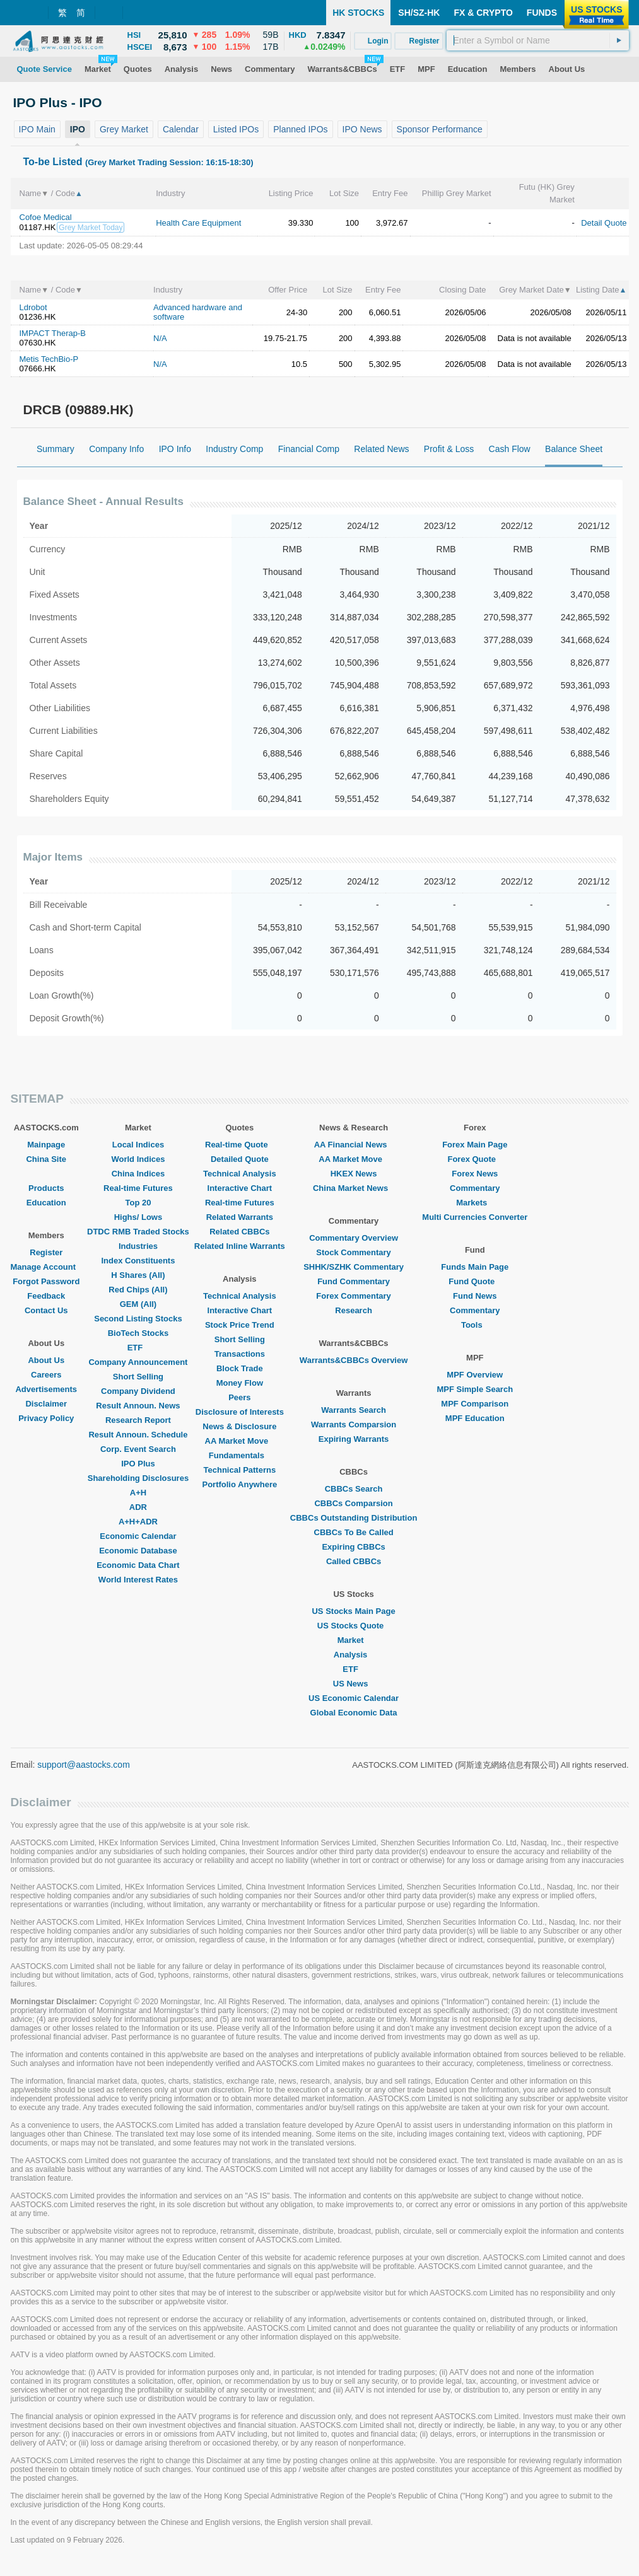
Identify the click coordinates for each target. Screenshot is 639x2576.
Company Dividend (138, 1391)
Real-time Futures (138, 1188)
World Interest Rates (138, 1579)
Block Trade (239, 1368)
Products (46, 1188)
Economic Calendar (138, 1536)
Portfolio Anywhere (239, 1484)
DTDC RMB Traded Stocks (138, 1231)
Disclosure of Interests (240, 1412)
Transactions (239, 1354)
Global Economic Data (353, 1712)
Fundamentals (240, 1455)
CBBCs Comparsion (353, 1503)
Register (46, 1252)
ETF (138, 1347)
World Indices (138, 1159)
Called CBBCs (353, 1561)
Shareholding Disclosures (138, 1478)
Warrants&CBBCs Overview (353, 1360)
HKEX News (354, 1173)
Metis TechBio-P (49, 359)
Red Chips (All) (137, 1289)
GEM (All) (138, 1304)
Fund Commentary (353, 1281)
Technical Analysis (239, 1173)
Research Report (138, 1420)
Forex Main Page (474, 1144)
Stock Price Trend (239, 1325)
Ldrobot (33, 307)
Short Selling (138, 1376)
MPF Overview (475, 1374)
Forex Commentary (353, 1296)
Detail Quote (603, 223)
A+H (138, 1492)
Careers (46, 1374)
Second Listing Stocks (138, 1318)
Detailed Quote (240, 1159)
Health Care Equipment (198, 223)
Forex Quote (474, 1159)
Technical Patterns (240, 1470)
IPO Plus (138, 1463)
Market (353, 1640)
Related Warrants (239, 1217)
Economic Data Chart (138, 1565)
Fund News (474, 1296)
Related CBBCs (239, 1231)
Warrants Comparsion (353, 1424)
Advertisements (46, 1389)
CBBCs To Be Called (354, 1532)
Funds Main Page (474, 1267)
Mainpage (46, 1144)
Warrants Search (353, 1410)
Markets (474, 1202)
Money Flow (239, 1383)
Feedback (46, 1296)
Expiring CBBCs (353, 1547)
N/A (160, 338)
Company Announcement (137, 1362)
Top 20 (138, 1202)
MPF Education (475, 1418)
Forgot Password (46, 1281)
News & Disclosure (239, 1426)
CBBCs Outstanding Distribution (354, 1518)
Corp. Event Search (138, 1449)
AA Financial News (354, 1144)
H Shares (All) (138, 1275)
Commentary (475, 1188)
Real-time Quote (239, 1144)
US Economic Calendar (353, 1698)
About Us (46, 1360)
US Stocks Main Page (353, 1611)
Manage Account (47, 1267)
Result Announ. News (138, 1405)
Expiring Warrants (354, 1439)
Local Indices (138, 1144)
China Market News (353, 1188)
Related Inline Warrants (239, 1246)
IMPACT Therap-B (53, 333)
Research (353, 1310)
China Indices (138, 1173)
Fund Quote (474, 1281)
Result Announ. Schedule (137, 1434)
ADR (138, 1507)
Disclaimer (46, 1403)
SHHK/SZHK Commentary (353, 1267)
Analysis (353, 1654)
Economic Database (138, 1550)
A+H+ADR (138, 1521)
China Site (46, 1159)
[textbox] (538, 40)
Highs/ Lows (138, 1217)
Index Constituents (138, 1260)
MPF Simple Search (475, 1389)
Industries (138, 1246)
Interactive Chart (240, 1188)
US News (354, 1683)
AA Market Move (240, 1441)
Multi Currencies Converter (474, 1217)
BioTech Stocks (138, 1333)
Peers (239, 1397)
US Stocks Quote (353, 1625)
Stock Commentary (353, 1252)
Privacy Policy (46, 1418)
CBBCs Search (354, 1489)
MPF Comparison (474, 1403)
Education (46, 1202)
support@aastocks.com (83, 1765)
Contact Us (46, 1310)
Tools (475, 1325)
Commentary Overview (353, 1238)
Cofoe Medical (46, 217)
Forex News (475, 1173)
